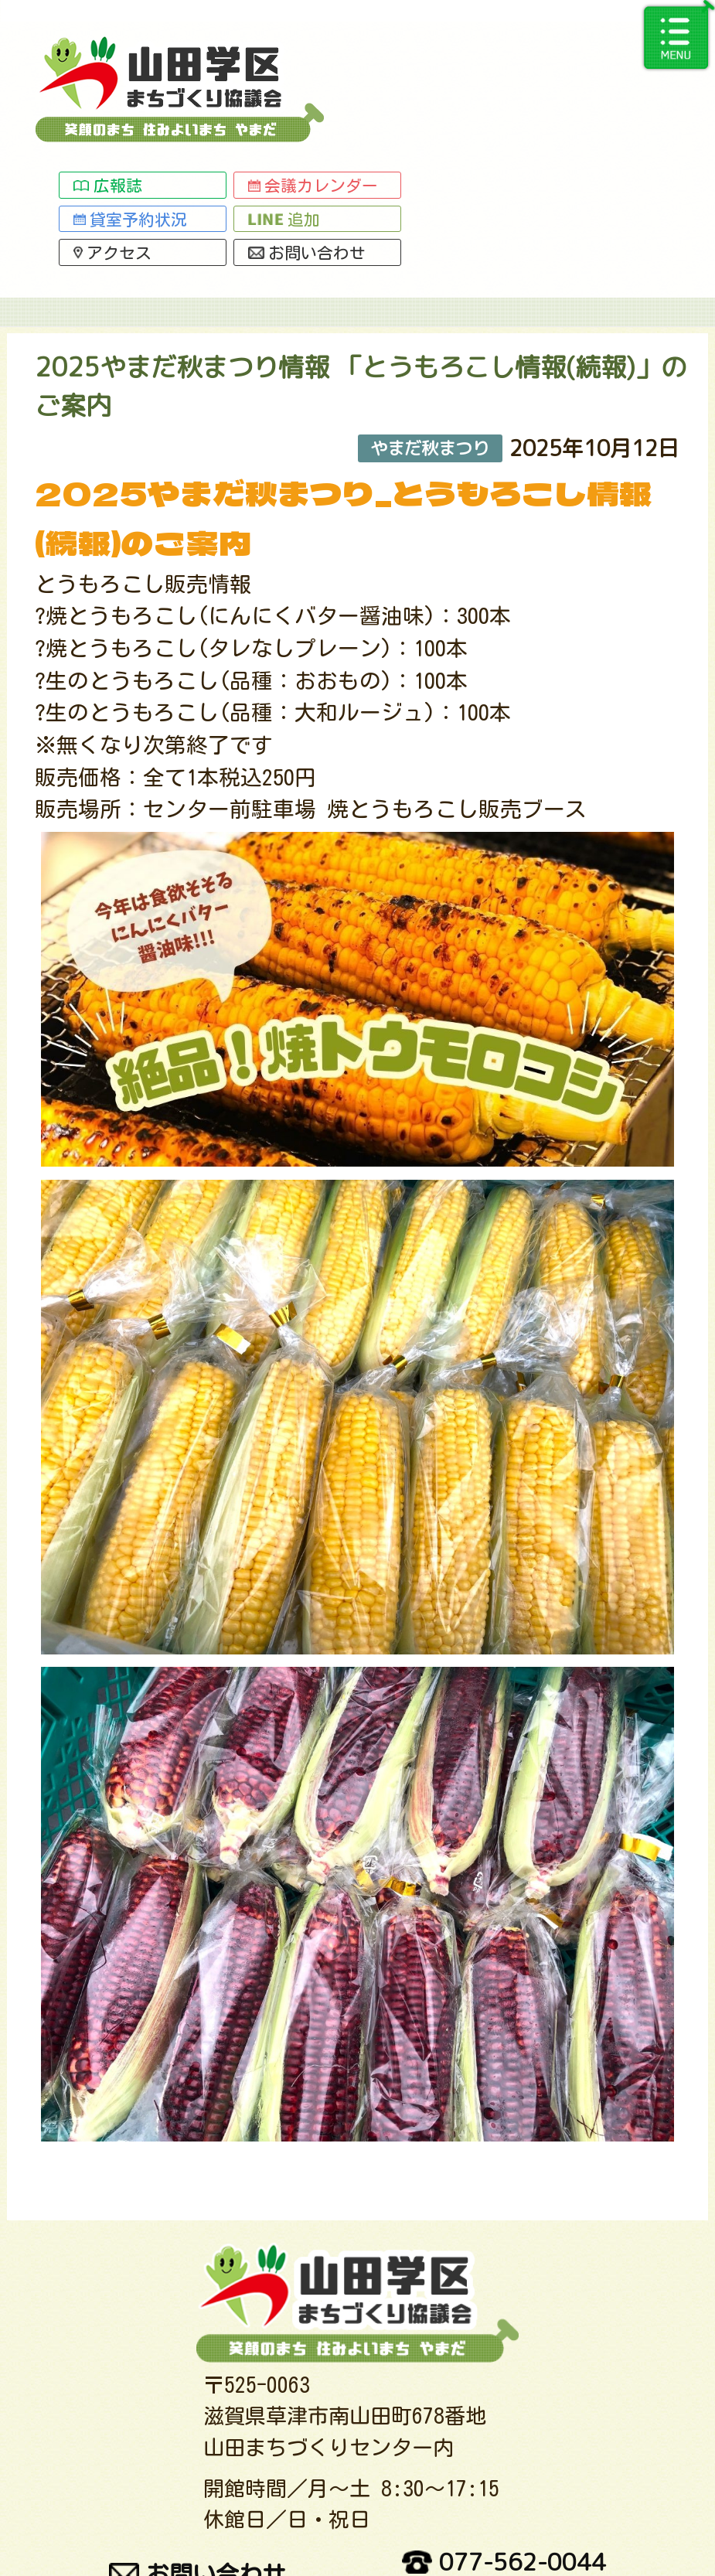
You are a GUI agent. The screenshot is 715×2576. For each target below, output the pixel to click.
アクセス (338, 113)
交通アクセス (143, 2524)
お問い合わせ (532, 113)
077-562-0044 (504, 2455)
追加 (510, 79)
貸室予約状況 (356, 79)
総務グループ (376, 162)
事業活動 (234, 162)
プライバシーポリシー (523, 2524)
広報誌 (333, 46)
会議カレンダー (539, 46)
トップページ (92, 162)
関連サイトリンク (317, 2524)
